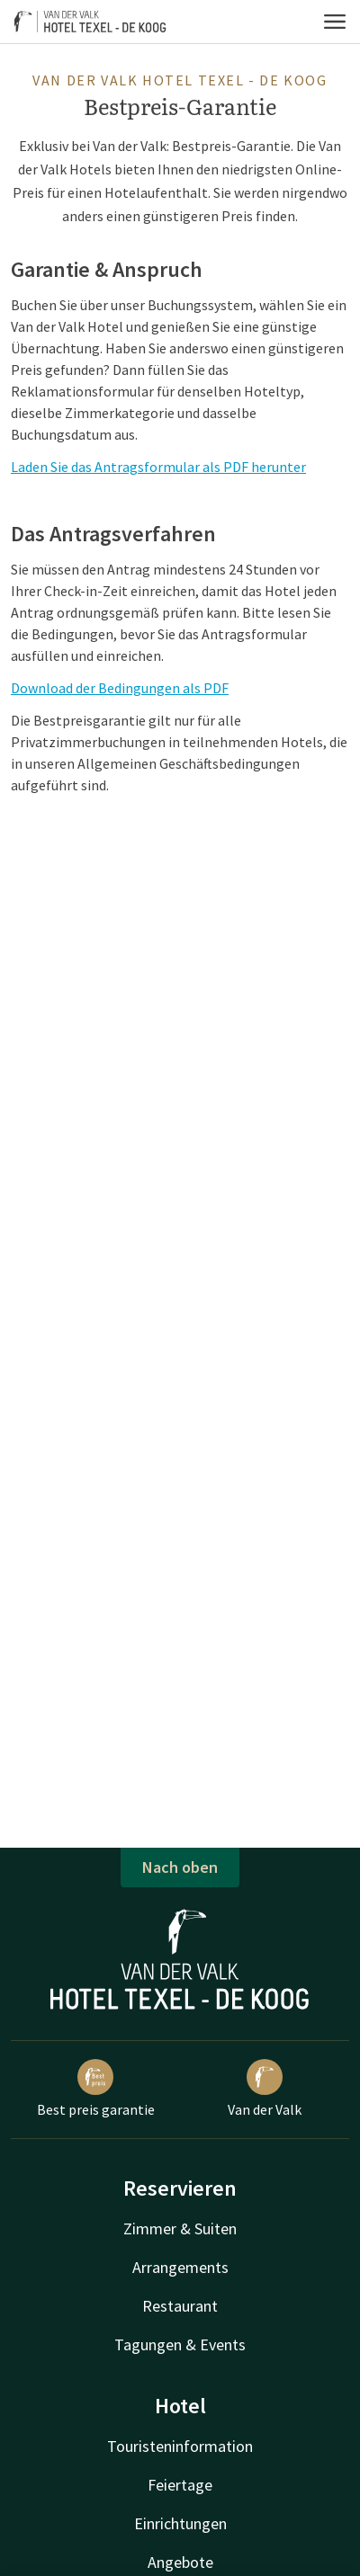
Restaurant (180, 2305)
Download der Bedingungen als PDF (120, 688)
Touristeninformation (180, 2446)
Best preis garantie (96, 2088)
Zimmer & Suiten (180, 2228)
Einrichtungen (180, 2523)
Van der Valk (265, 2088)
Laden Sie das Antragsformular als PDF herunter (158, 467)
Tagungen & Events (180, 2344)
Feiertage (180, 2484)
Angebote (180, 2562)
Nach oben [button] (180, 1867)
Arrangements (180, 2267)
